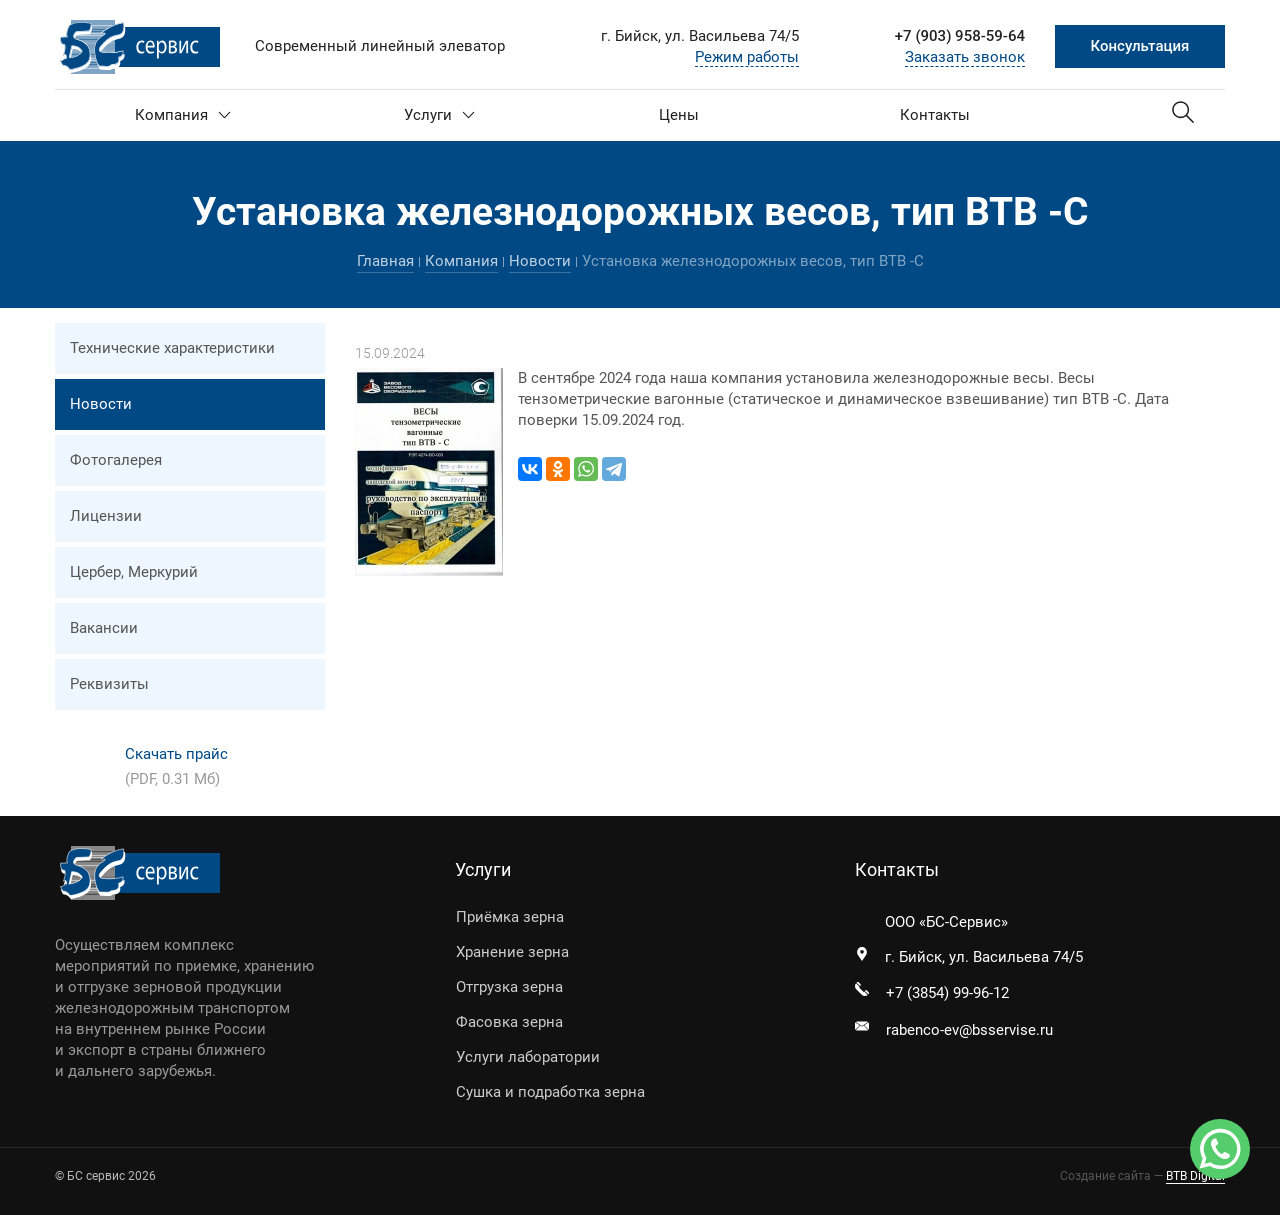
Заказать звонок (965, 57)
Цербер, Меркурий (134, 572)
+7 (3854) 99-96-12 (947, 993)
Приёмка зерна (510, 917)
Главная (385, 261)
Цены (679, 115)
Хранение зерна (512, 952)
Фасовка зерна (509, 1022)
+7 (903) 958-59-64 (960, 36)
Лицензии (106, 516)
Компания (183, 115)
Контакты (935, 115)
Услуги (439, 115)
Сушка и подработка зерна (550, 1092)
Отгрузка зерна (509, 987)
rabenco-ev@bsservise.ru (969, 1030)
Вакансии (104, 628)
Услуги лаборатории (528, 1057)
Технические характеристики (172, 348)
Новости (540, 261)
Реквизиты (109, 684)
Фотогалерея (116, 460)
